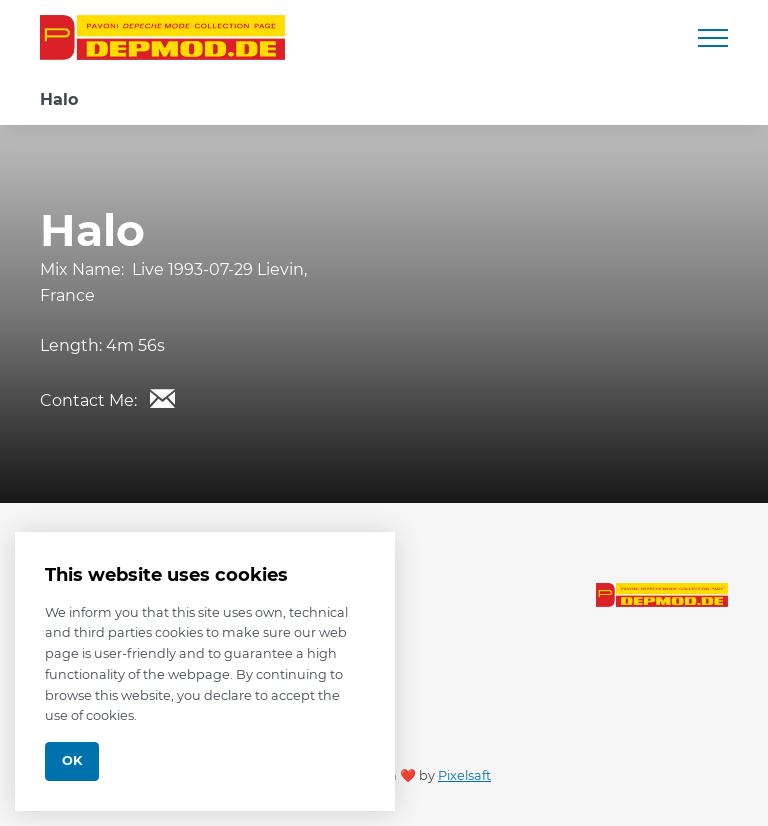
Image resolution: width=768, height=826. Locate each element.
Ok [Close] (72, 760)
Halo (59, 99)
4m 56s (135, 345)
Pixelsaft (464, 775)
